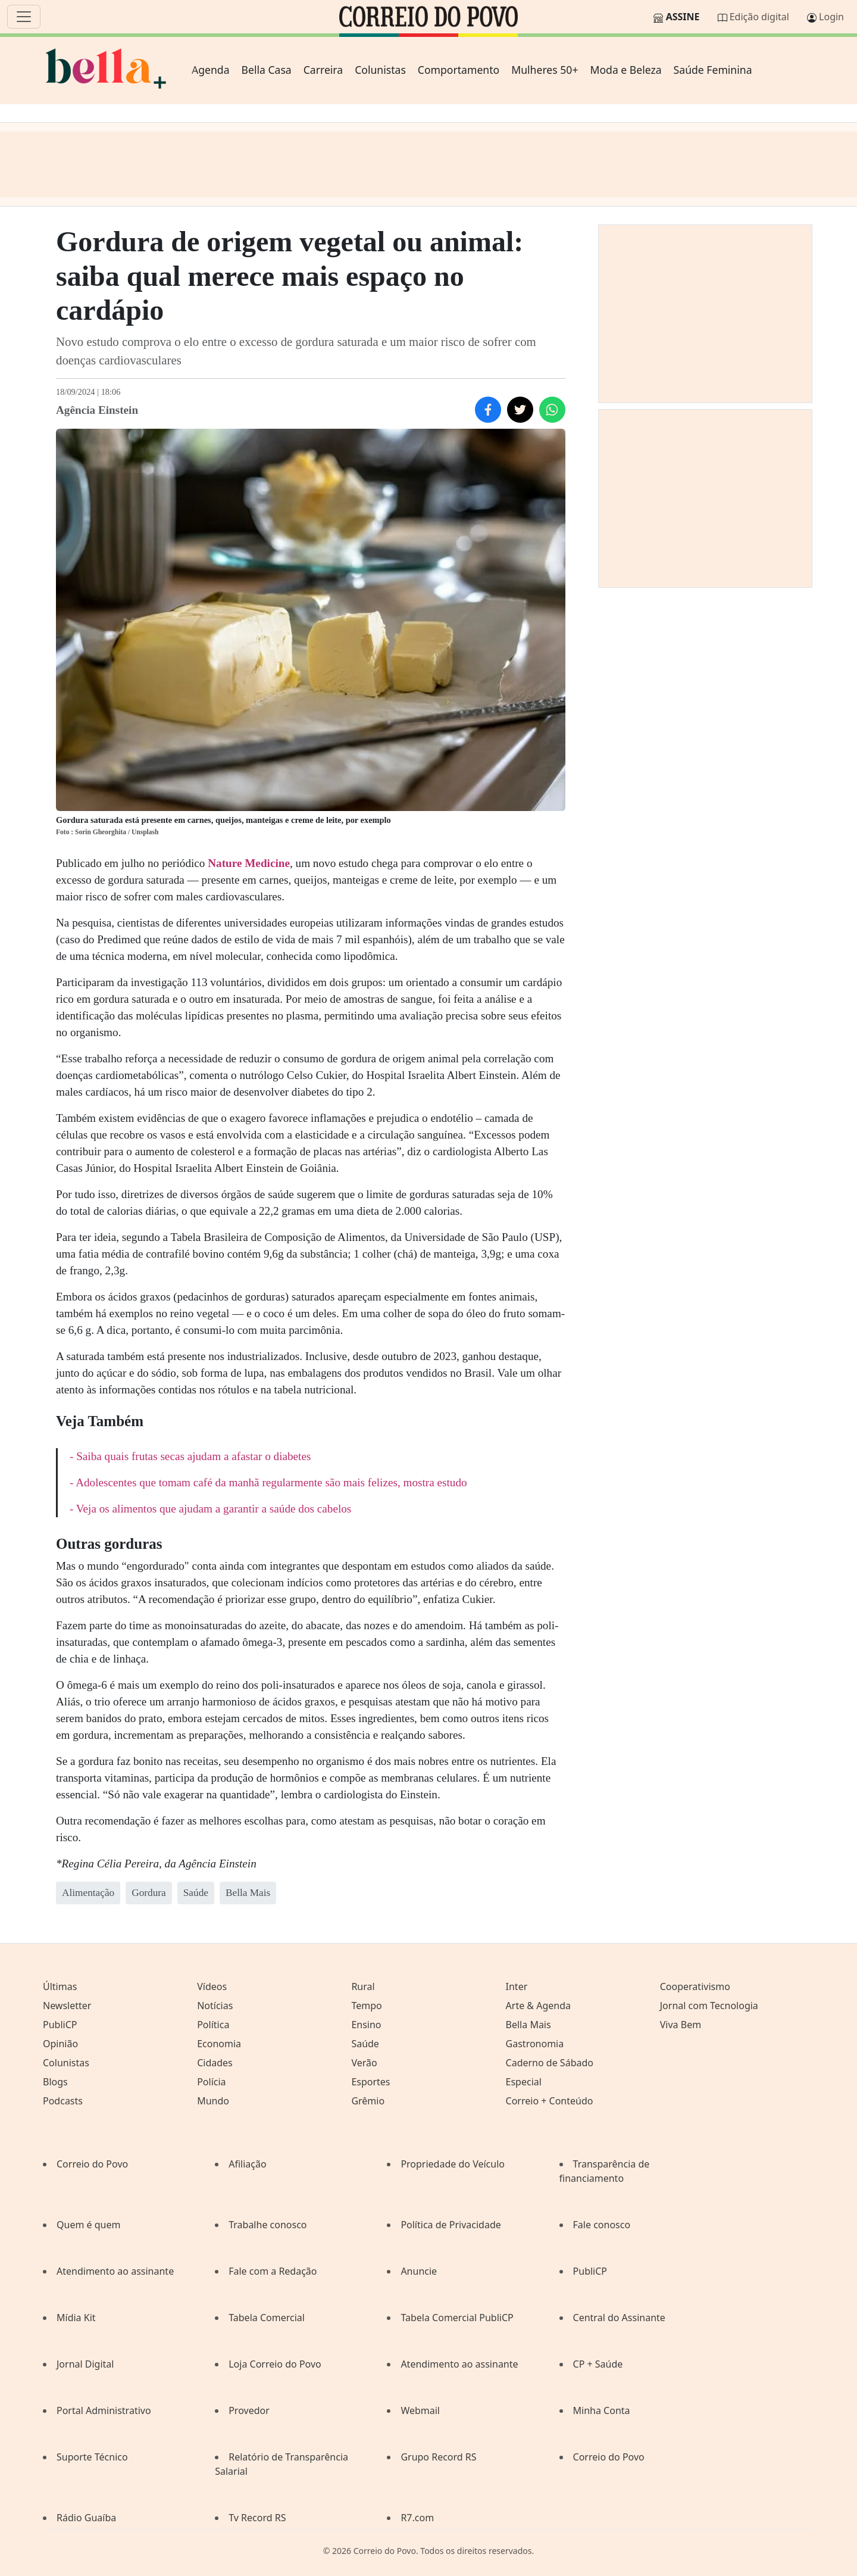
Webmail (420, 2410)
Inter (517, 1986)
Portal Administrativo (104, 2410)
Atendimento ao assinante (115, 2271)
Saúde (365, 2043)
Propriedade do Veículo (453, 2163)
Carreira (323, 70)
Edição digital (759, 16)
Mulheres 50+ (544, 70)
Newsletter (67, 2005)
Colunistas (380, 70)
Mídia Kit (76, 2317)
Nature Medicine (249, 863)
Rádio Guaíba (86, 2517)
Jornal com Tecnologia (709, 2005)
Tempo (366, 2005)
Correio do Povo (92, 2163)
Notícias (215, 2005)
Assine (683, 16)
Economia (219, 2043)
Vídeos (212, 1986)
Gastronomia (535, 2043)
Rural (362, 1986)
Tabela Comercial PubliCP (457, 2317)
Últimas (60, 1986)
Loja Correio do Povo (275, 2364)
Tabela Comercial (267, 2317)
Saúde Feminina (713, 70)
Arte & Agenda (538, 2005)
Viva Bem (680, 2024)
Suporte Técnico (92, 2456)
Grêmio (367, 2100)
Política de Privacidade (451, 2224)
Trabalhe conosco (267, 2224)
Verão (364, 2062)
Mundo (213, 2100)
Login (831, 16)
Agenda (211, 70)
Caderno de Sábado (549, 2062)
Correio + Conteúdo (549, 2100)
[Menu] (23, 17)
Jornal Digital (85, 2364)
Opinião (60, 2043)
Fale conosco (602, 2224)
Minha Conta (601, 2410)
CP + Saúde (598, 2364)
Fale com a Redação (273, 2271)
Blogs (55, 2081)
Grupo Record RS (438, 2456)
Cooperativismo (695, 1986)
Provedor (249, 2410)
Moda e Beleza (625, 70)
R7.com (417, 2517)
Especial (524, 2081)
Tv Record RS (257, 2517)
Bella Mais (528, 2024)
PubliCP (60, 2024)
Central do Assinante (619, 2317)
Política (213, 2024)
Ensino (366, 2024)
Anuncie (419, 2271)
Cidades (215, 2062)
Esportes (370, 2081)
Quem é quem (88, 2224)
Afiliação (247, 2163)
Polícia (211, 2081)
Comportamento (458, 70)
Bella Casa (267, 70)
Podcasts (63, 2100)
